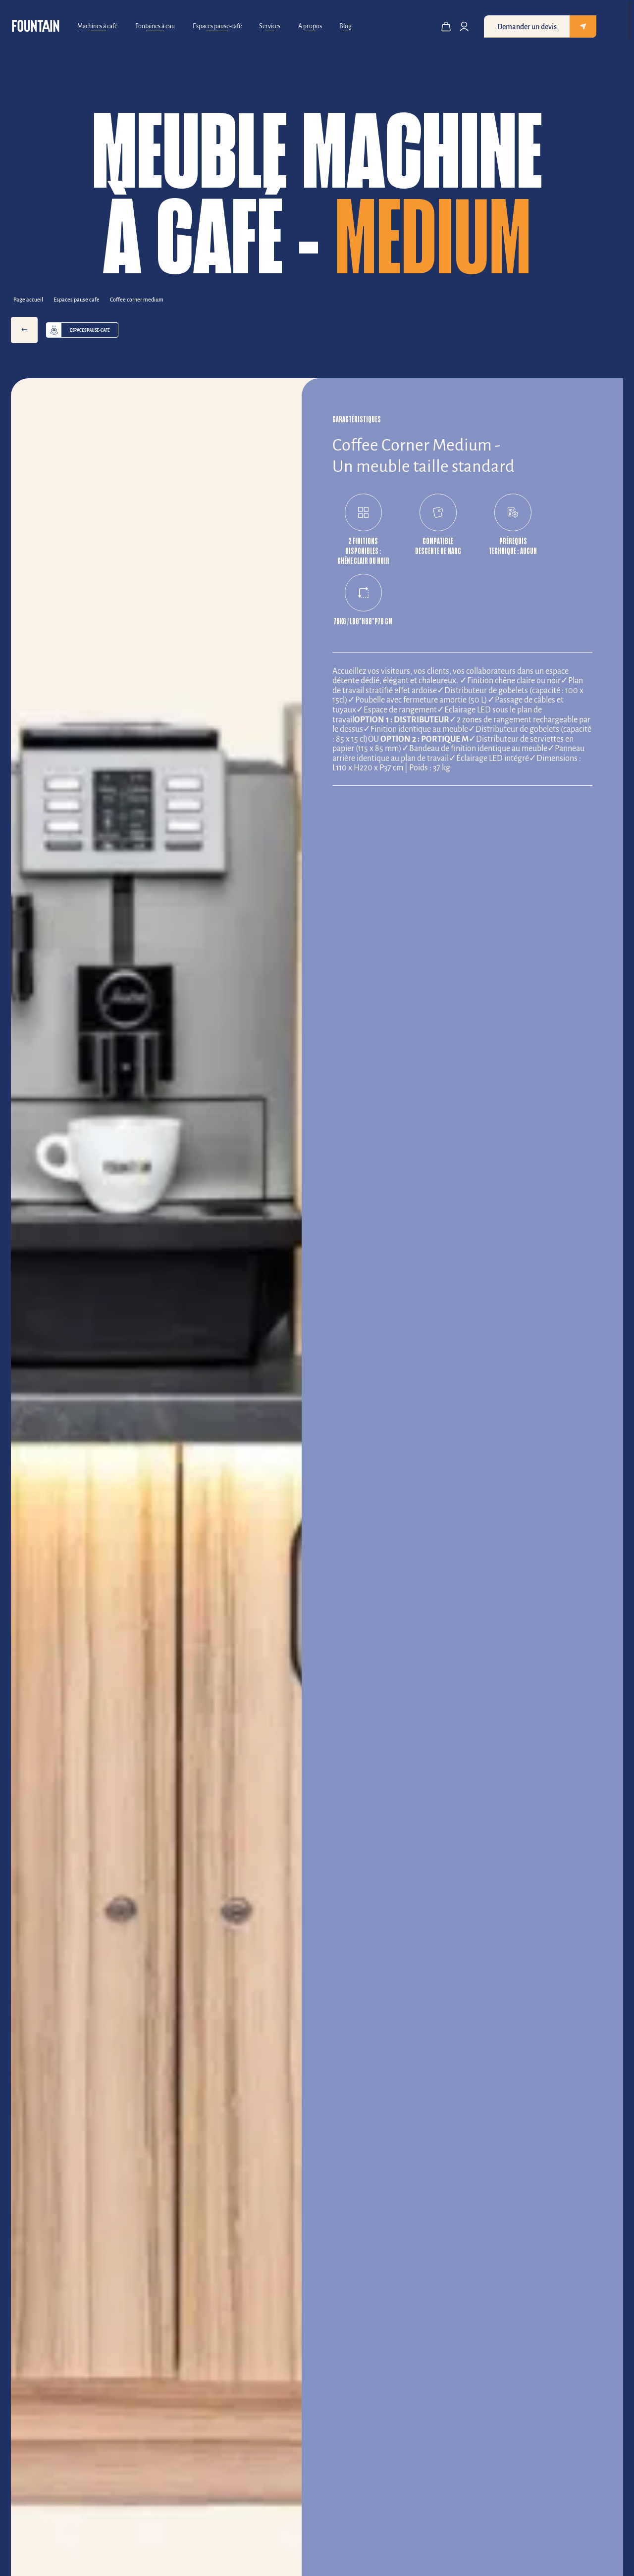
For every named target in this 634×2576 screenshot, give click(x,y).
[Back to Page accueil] (31, 299)
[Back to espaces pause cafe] (79, 299)
